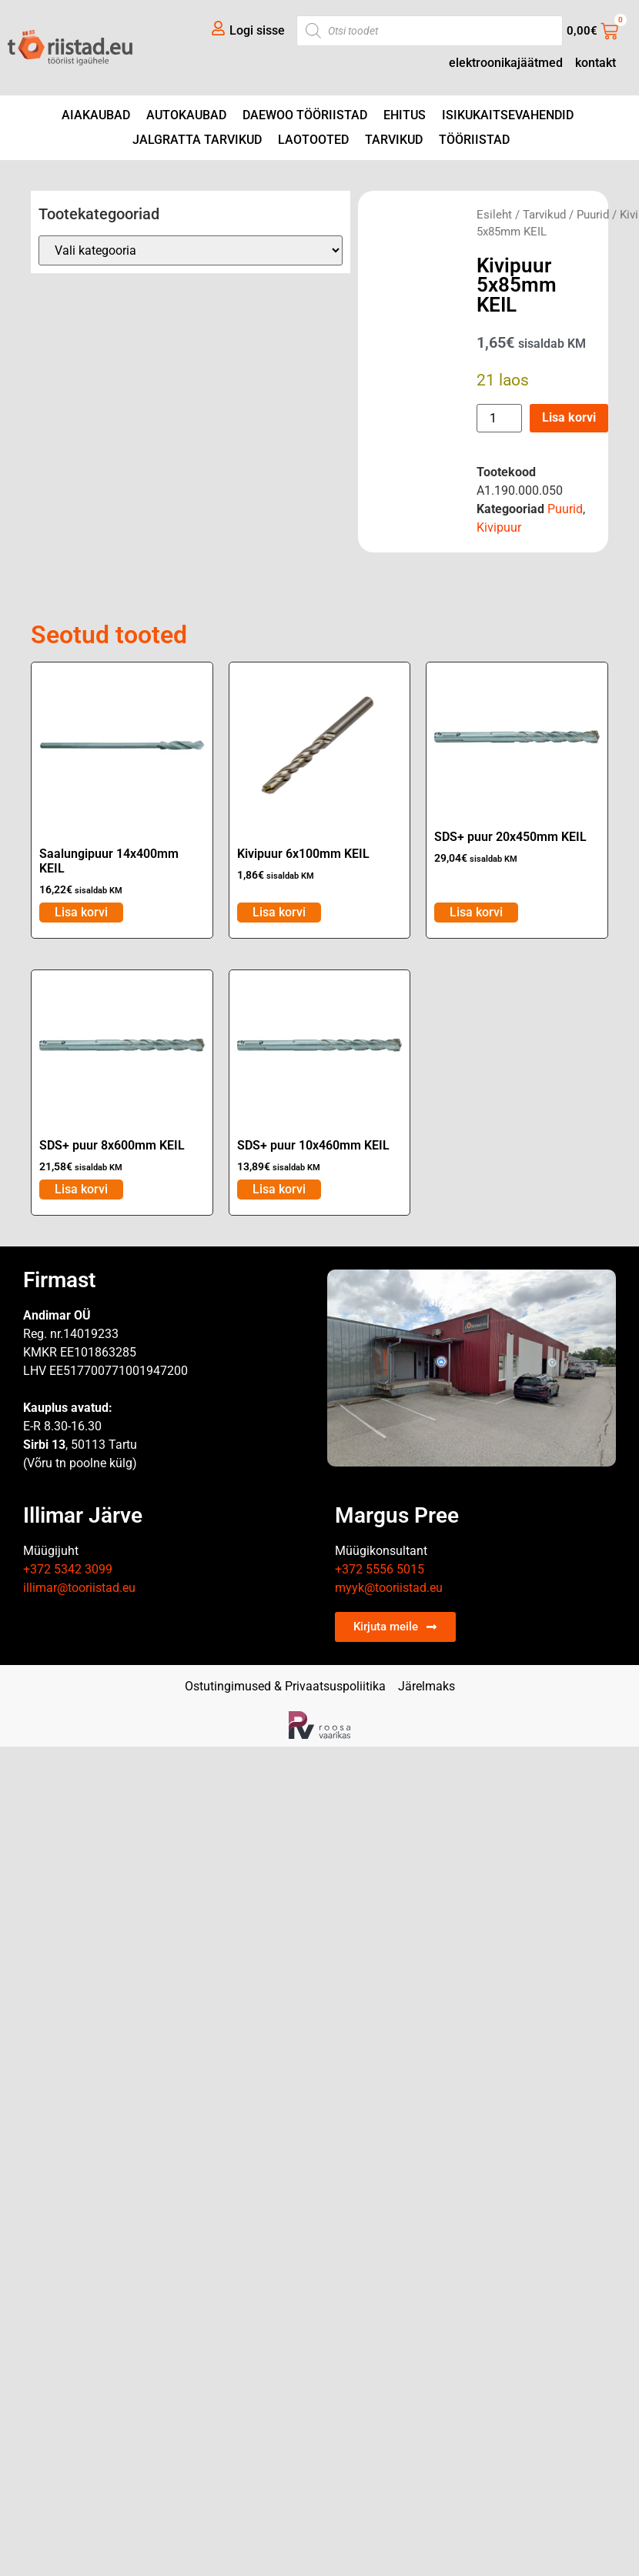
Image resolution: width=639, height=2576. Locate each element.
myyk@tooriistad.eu (389, 1587)
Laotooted (313, 139)
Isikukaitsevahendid (508, 115)
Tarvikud (394, 139)
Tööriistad (474, 139)
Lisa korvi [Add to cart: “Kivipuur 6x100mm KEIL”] (279, 912)
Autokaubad (186, 115)
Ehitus (404, 115)
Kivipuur (499, 527)
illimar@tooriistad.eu (79, 1587)
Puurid (593, 215)
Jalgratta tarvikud (197, 139)
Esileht (494, 215)
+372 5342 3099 (67, 1569)
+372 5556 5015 (379, 1569)
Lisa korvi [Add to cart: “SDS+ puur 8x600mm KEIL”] (81, 1189)
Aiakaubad (96, 115)
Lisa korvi (569, 417)
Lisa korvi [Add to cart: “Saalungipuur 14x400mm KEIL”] (81, 912)
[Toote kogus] (499, 418)
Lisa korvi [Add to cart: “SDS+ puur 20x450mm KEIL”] (476, 912)
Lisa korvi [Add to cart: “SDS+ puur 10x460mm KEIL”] (279, 1189)
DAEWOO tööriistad (305, 115)
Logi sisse (257, 30)
